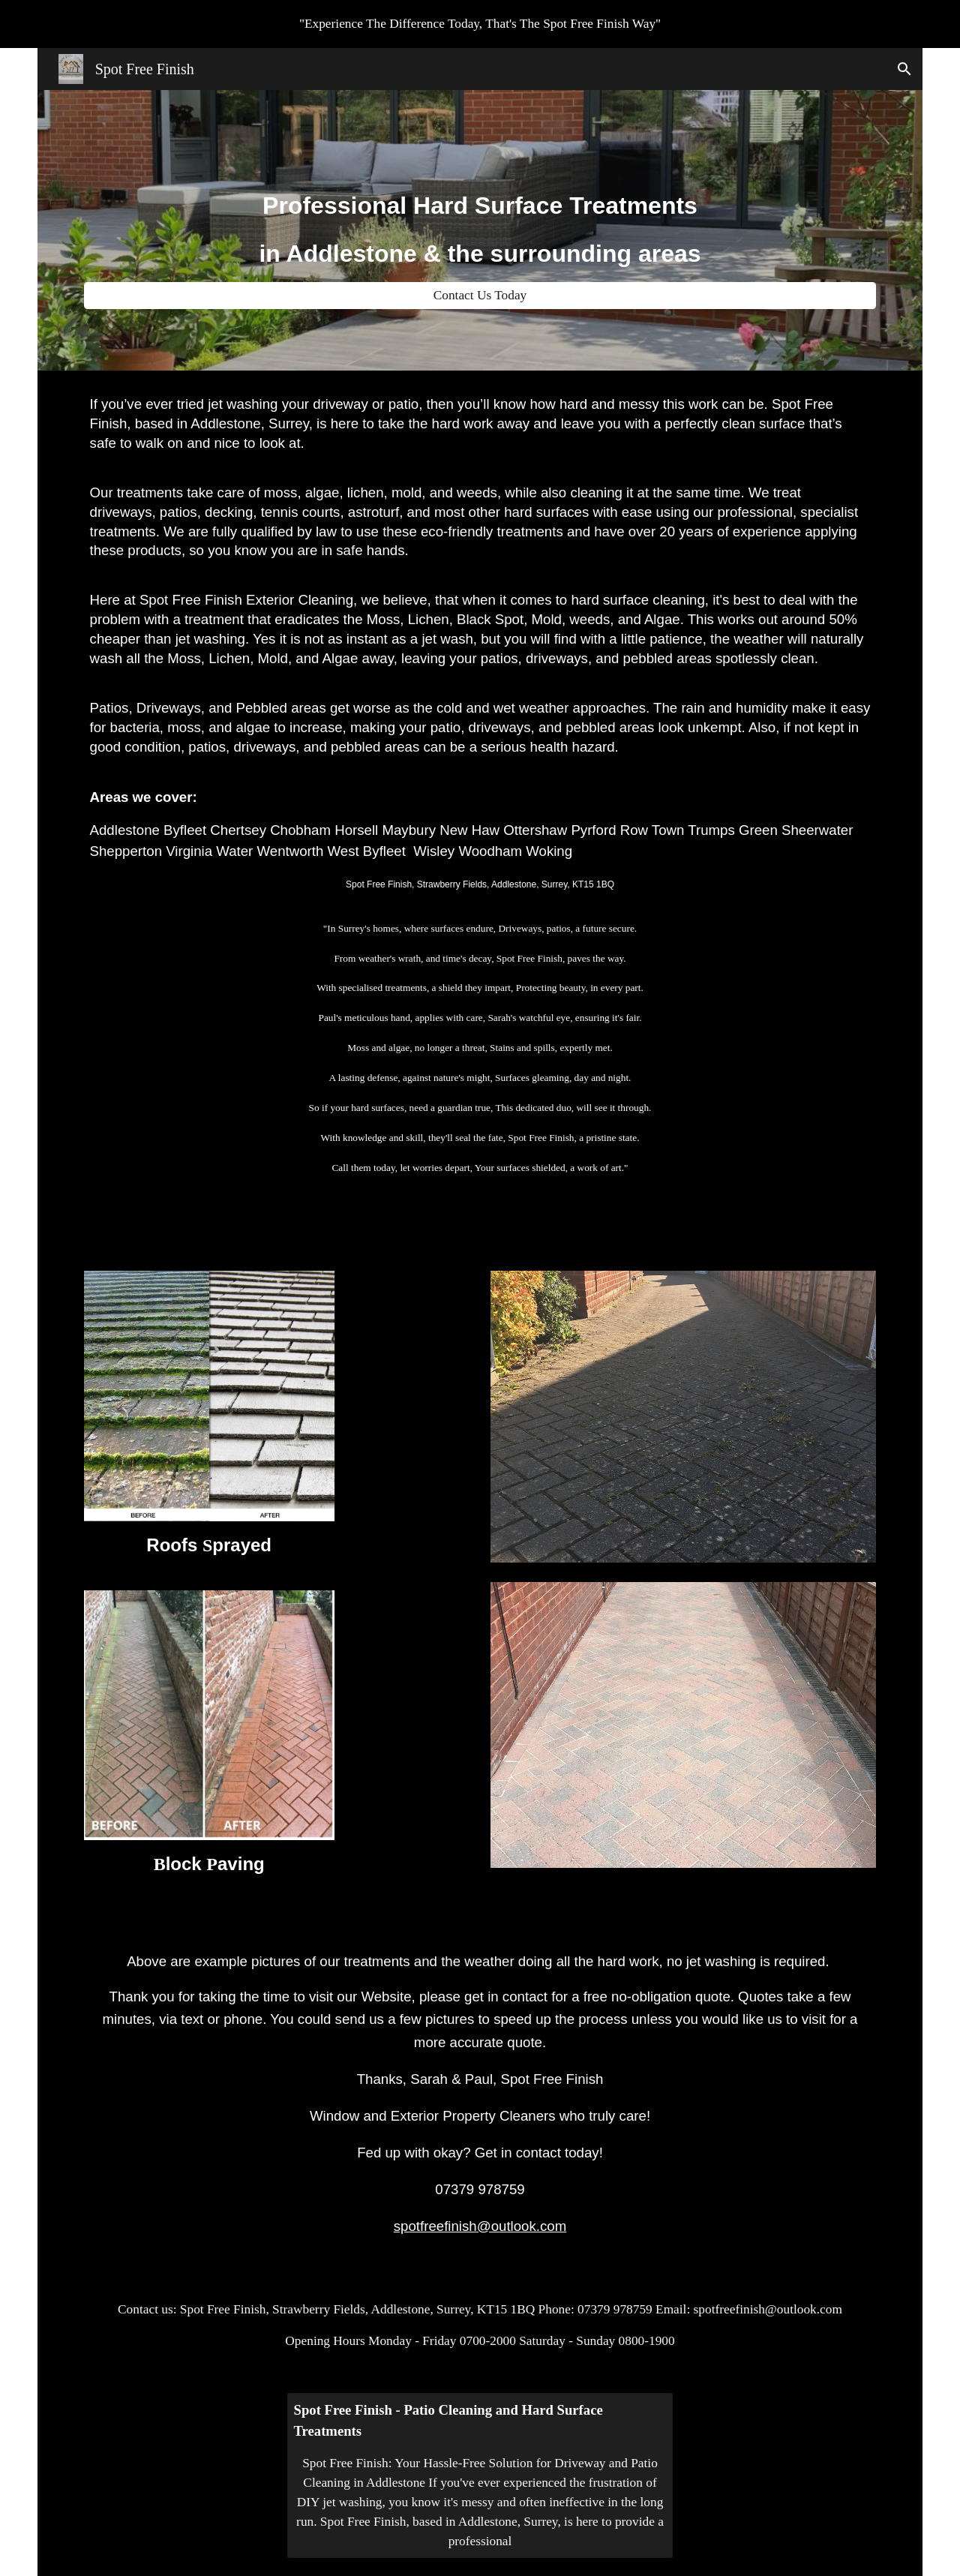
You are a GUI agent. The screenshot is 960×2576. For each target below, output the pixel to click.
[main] (480, 217)
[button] (904, 69)
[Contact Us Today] (480, 296)
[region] (480, 24)
